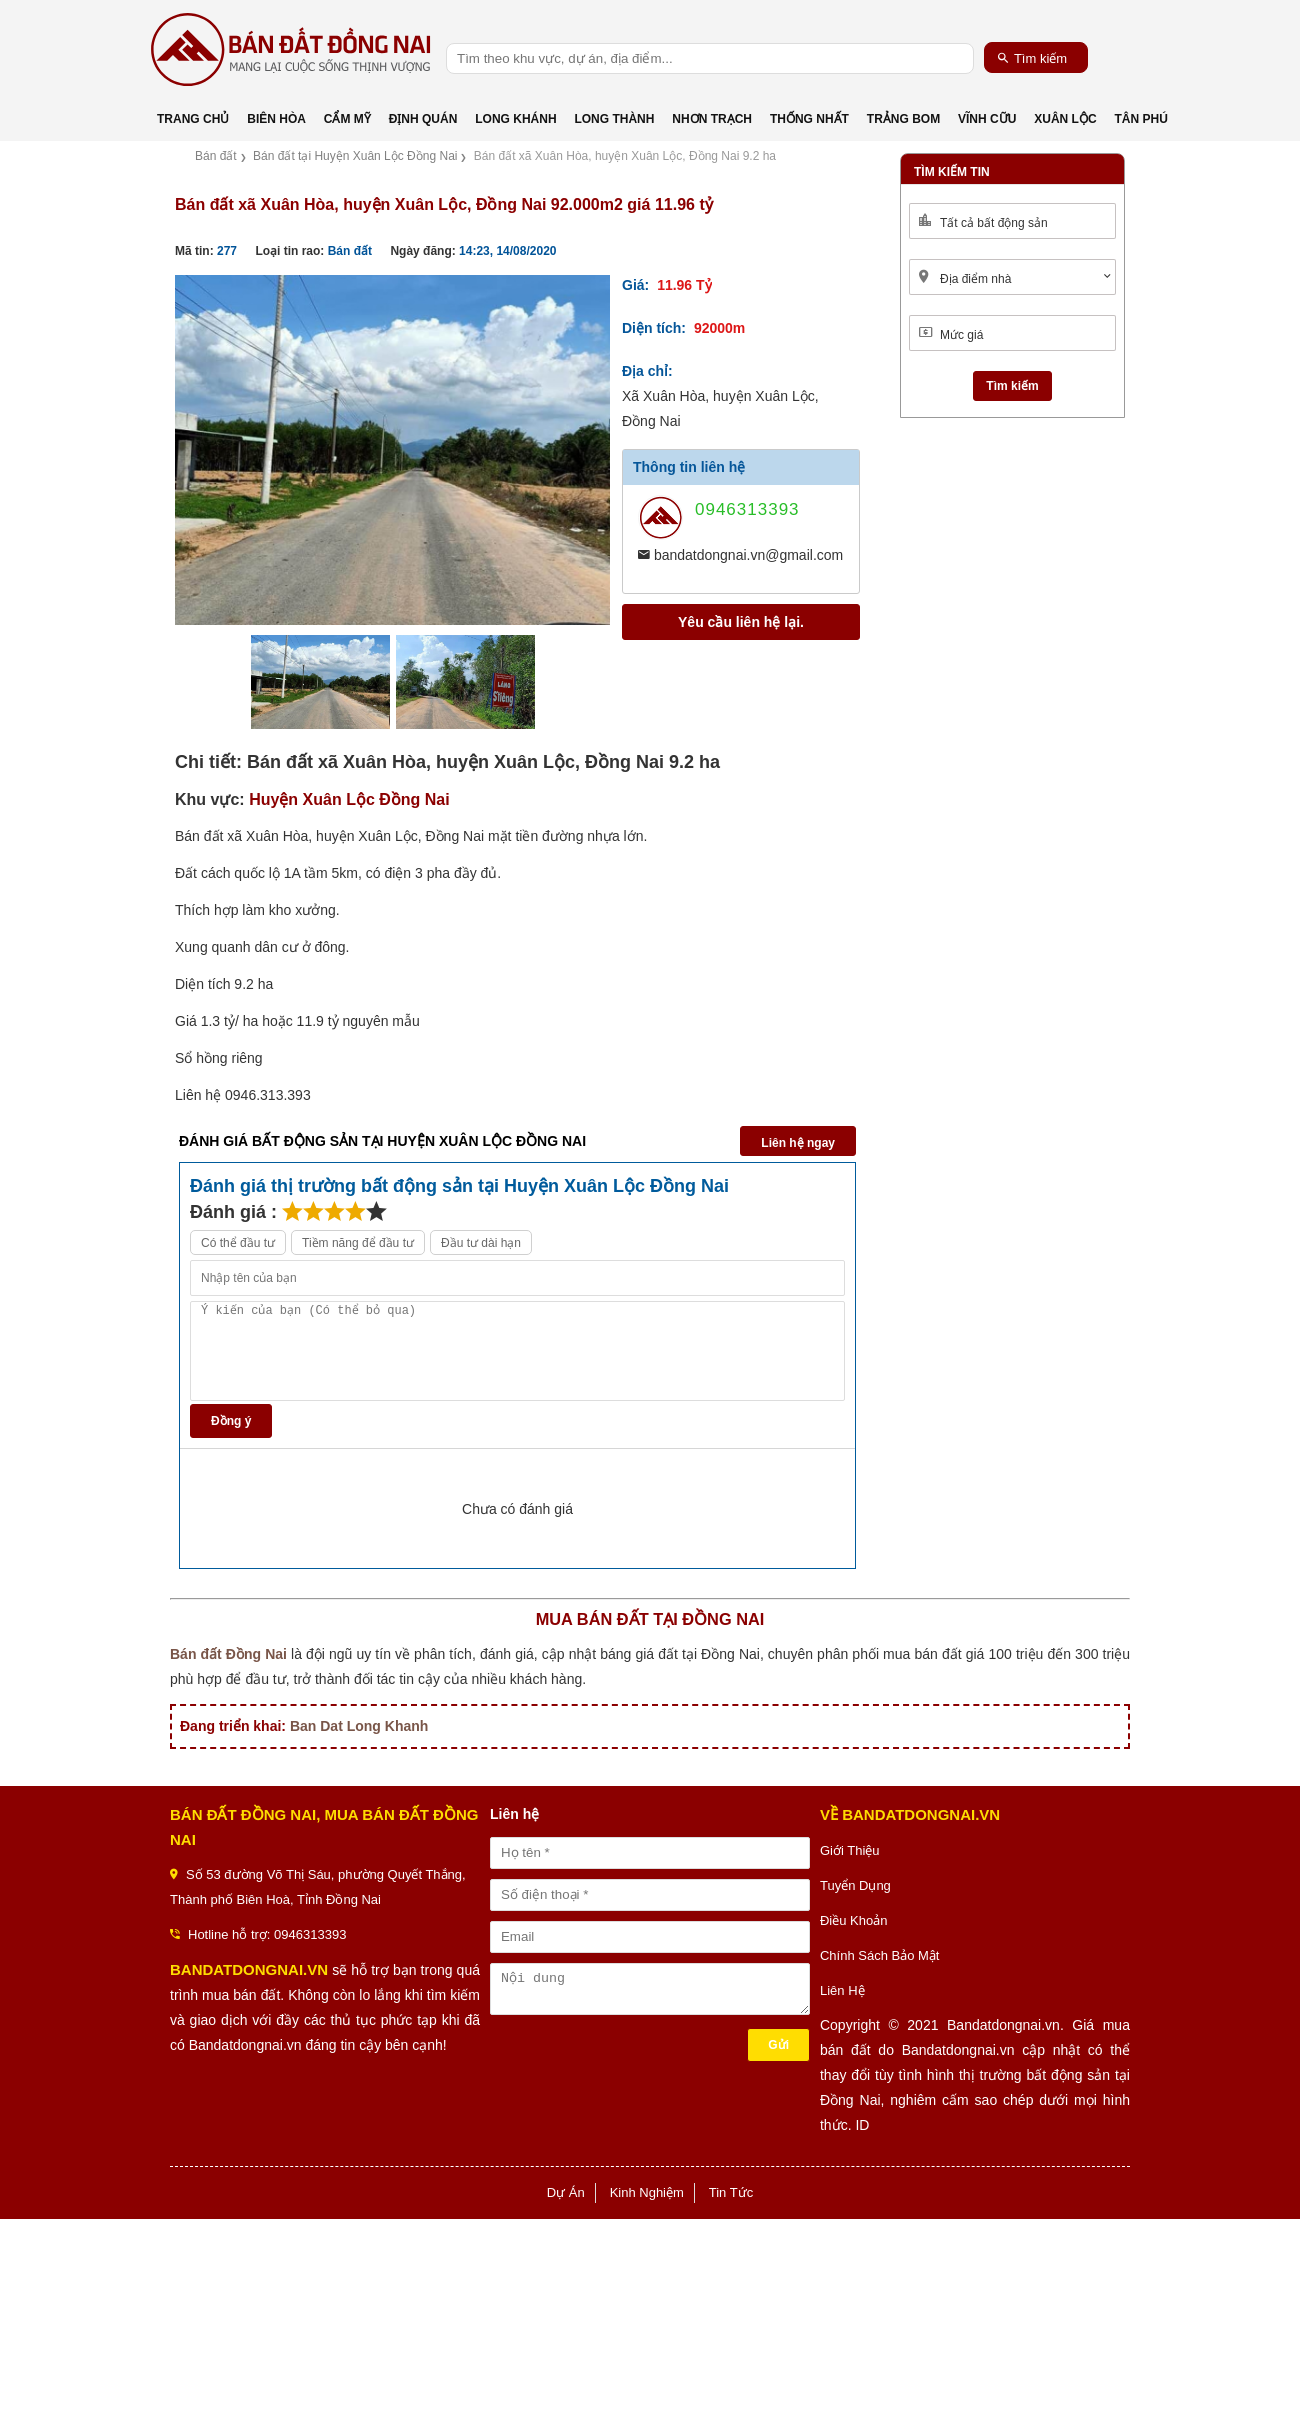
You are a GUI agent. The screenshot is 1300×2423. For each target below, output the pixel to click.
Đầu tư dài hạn (481, 1243)
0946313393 (747, 509)
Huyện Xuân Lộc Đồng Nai (349, 799)
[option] (392, 450)
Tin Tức (731, 2192)
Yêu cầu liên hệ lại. (741, 622)
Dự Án (566, 2192)
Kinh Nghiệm (647, 2192)
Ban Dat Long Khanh (359, 1726)
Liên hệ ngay (798, 1143)
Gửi (778, 2045)
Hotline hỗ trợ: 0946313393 (267, 1934)
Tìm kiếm (1032, 58)
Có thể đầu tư (238, 1243)
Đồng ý (231, 1421)
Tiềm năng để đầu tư (358, 1243)
